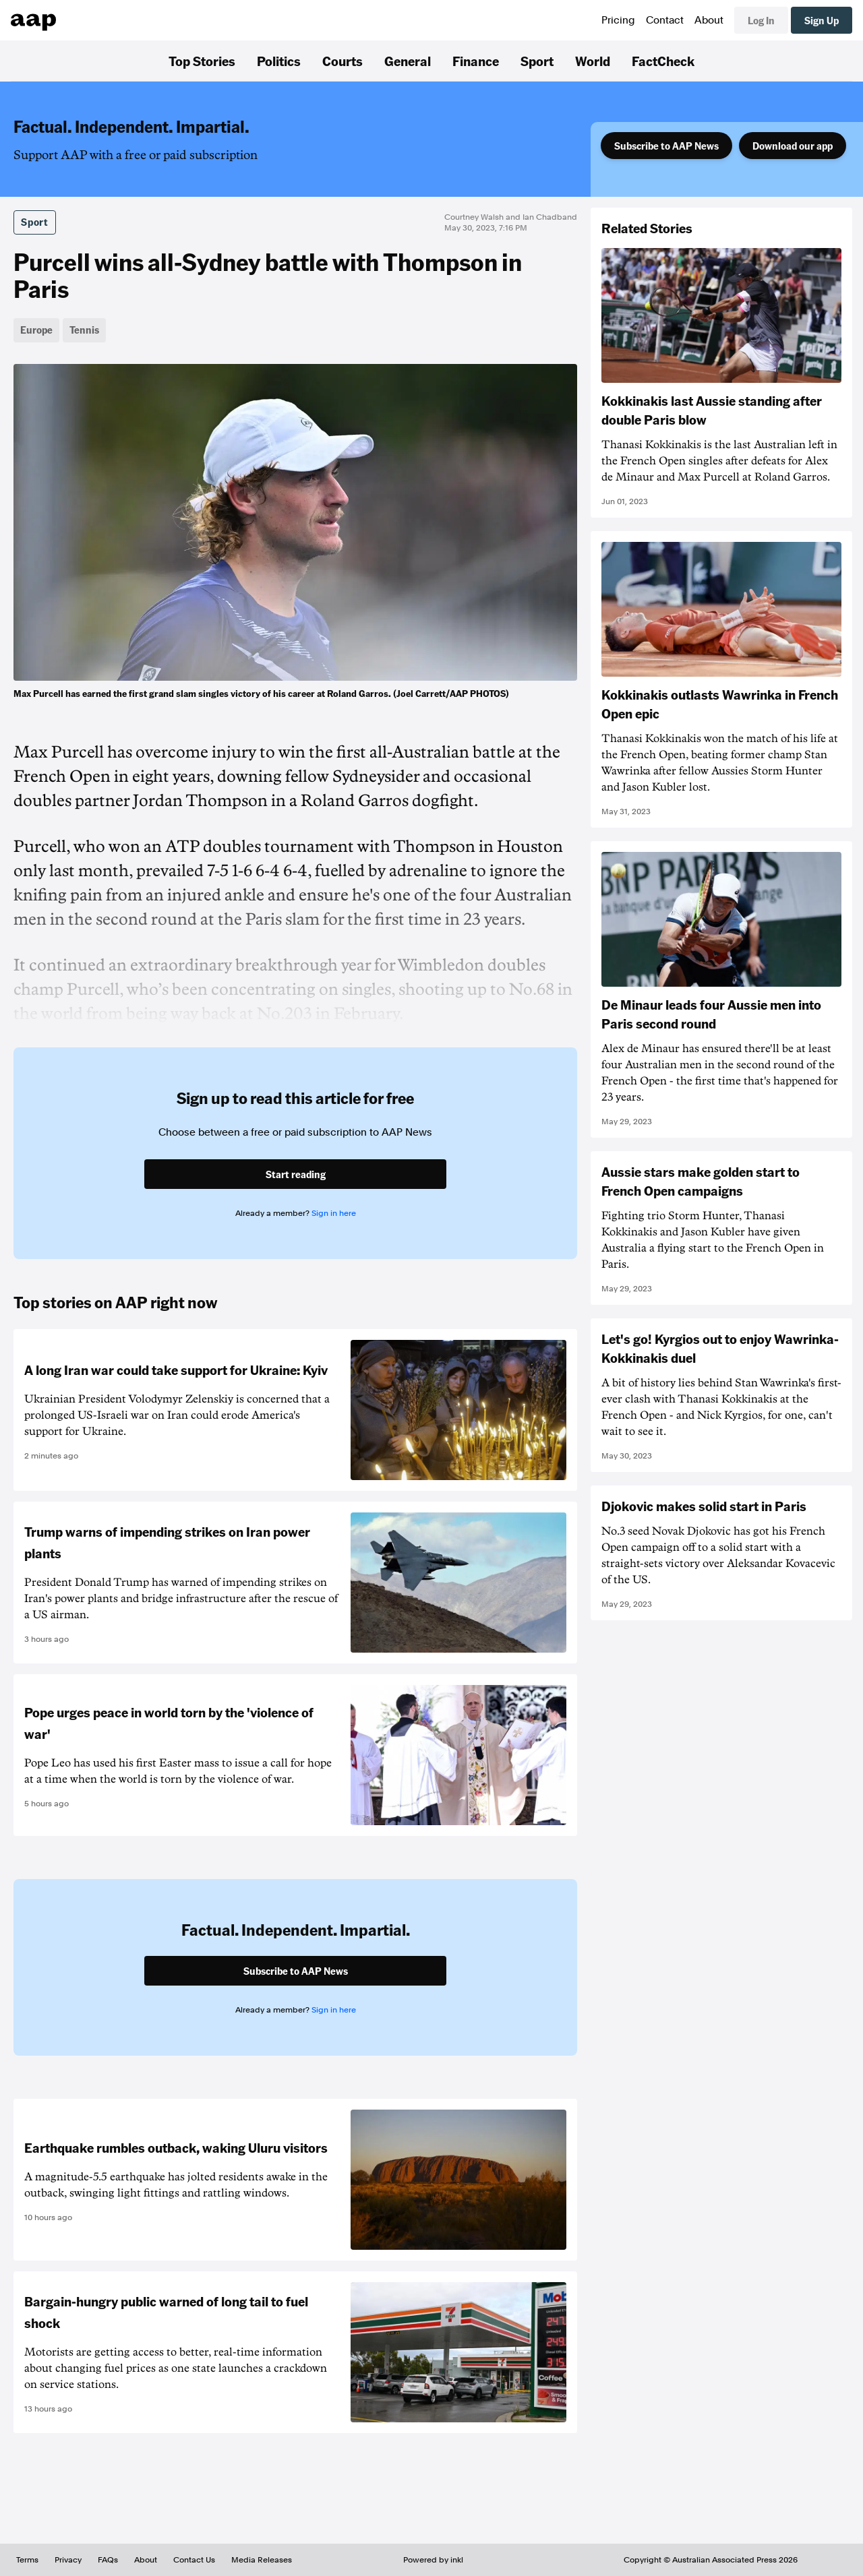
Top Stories (202, 60)
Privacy (68, 2560)
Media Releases (261, 2560)
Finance (475, 60)
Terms (27, 2560)
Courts (342, 60)
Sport (537, 60)
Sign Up (821, 20)
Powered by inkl (433, 2560)
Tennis (84, 329)
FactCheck (663, 60)
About (708, 20)
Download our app (792, 145)
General (407, 60)
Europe (36, 329)
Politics (279, 60)
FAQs (108, 2560)
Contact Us (194, 2560)
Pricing (618, 20)
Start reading (296, 1174)
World (592, 60)
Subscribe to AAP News (666, 145)
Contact (665, 20)
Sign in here (333, 1213)
